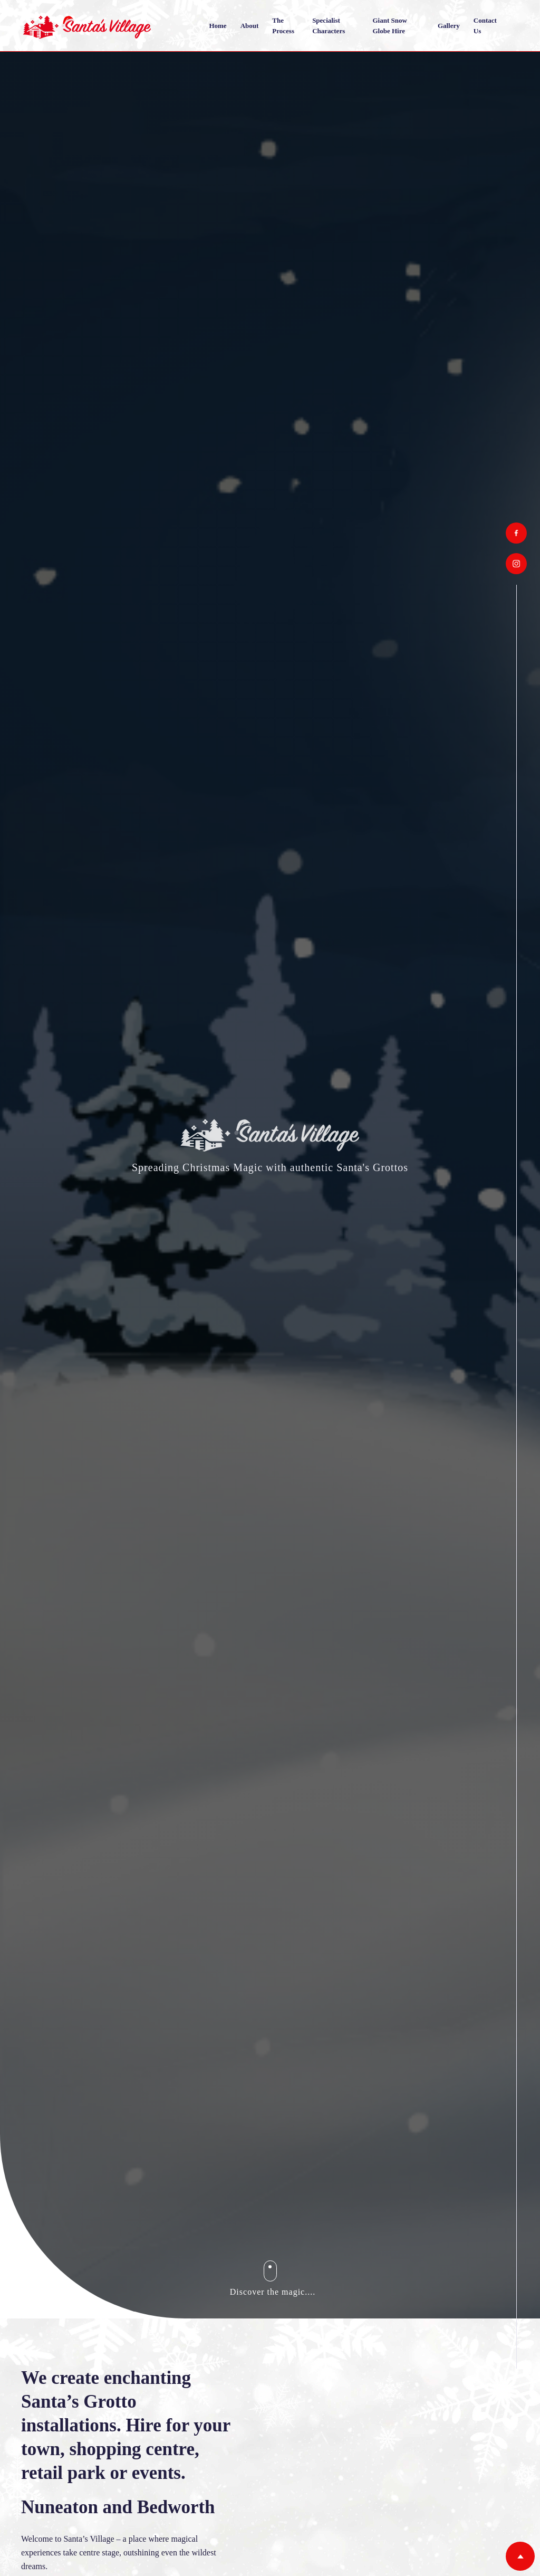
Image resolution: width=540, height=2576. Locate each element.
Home (217, 26)
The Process (283, 25)
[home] (87, 26)
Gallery (449, 26)
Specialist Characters (328, 25)
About (249, 26)
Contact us (485, 25)
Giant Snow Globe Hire (389, 25)
